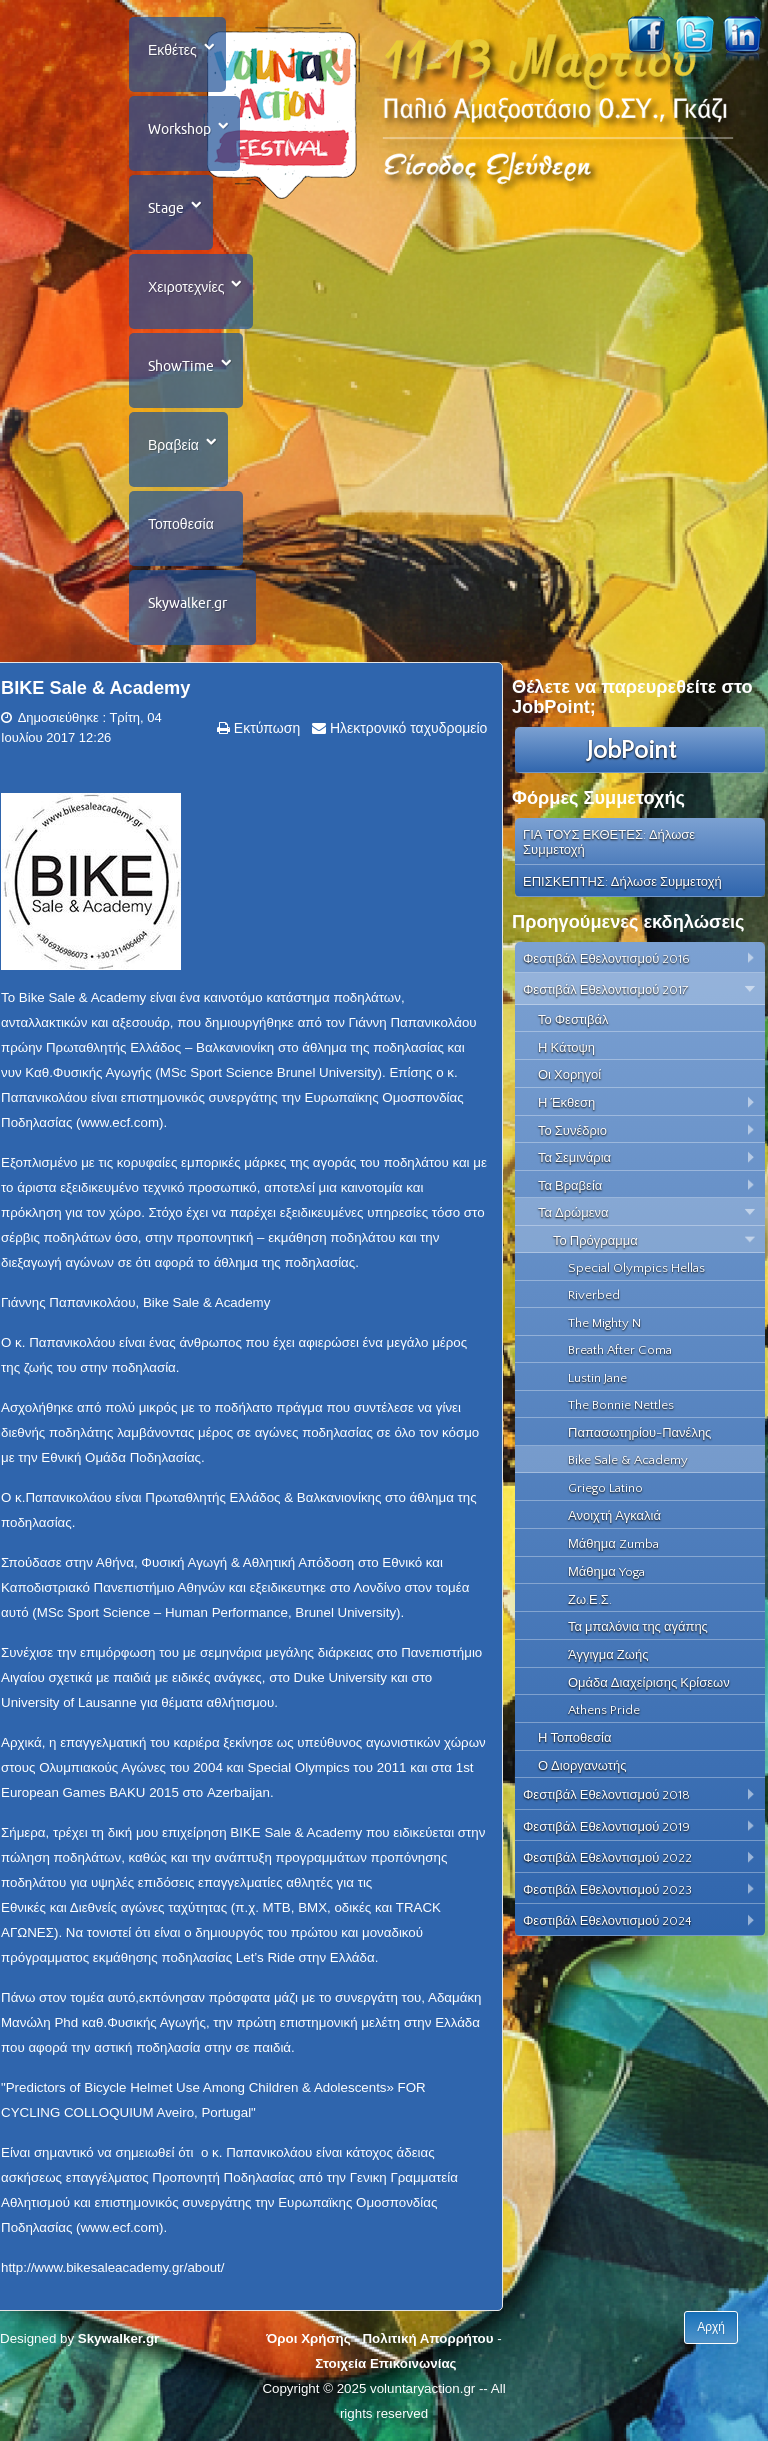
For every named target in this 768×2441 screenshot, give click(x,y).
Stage (166, 208)
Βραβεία (173, 445)
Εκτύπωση (265, 728)
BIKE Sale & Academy (95, 688)
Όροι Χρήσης (308, 2338)
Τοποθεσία (181, 524)
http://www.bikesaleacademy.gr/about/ (113, 2267)
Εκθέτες (172, 50)
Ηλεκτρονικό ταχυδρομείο (406, 728)
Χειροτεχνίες (186, 287)
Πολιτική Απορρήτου (427, 2338)
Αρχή (711, 2327)
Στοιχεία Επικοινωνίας (385, 2363)
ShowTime (181, 366)
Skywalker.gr (187, 603)
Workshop (179, 129)
